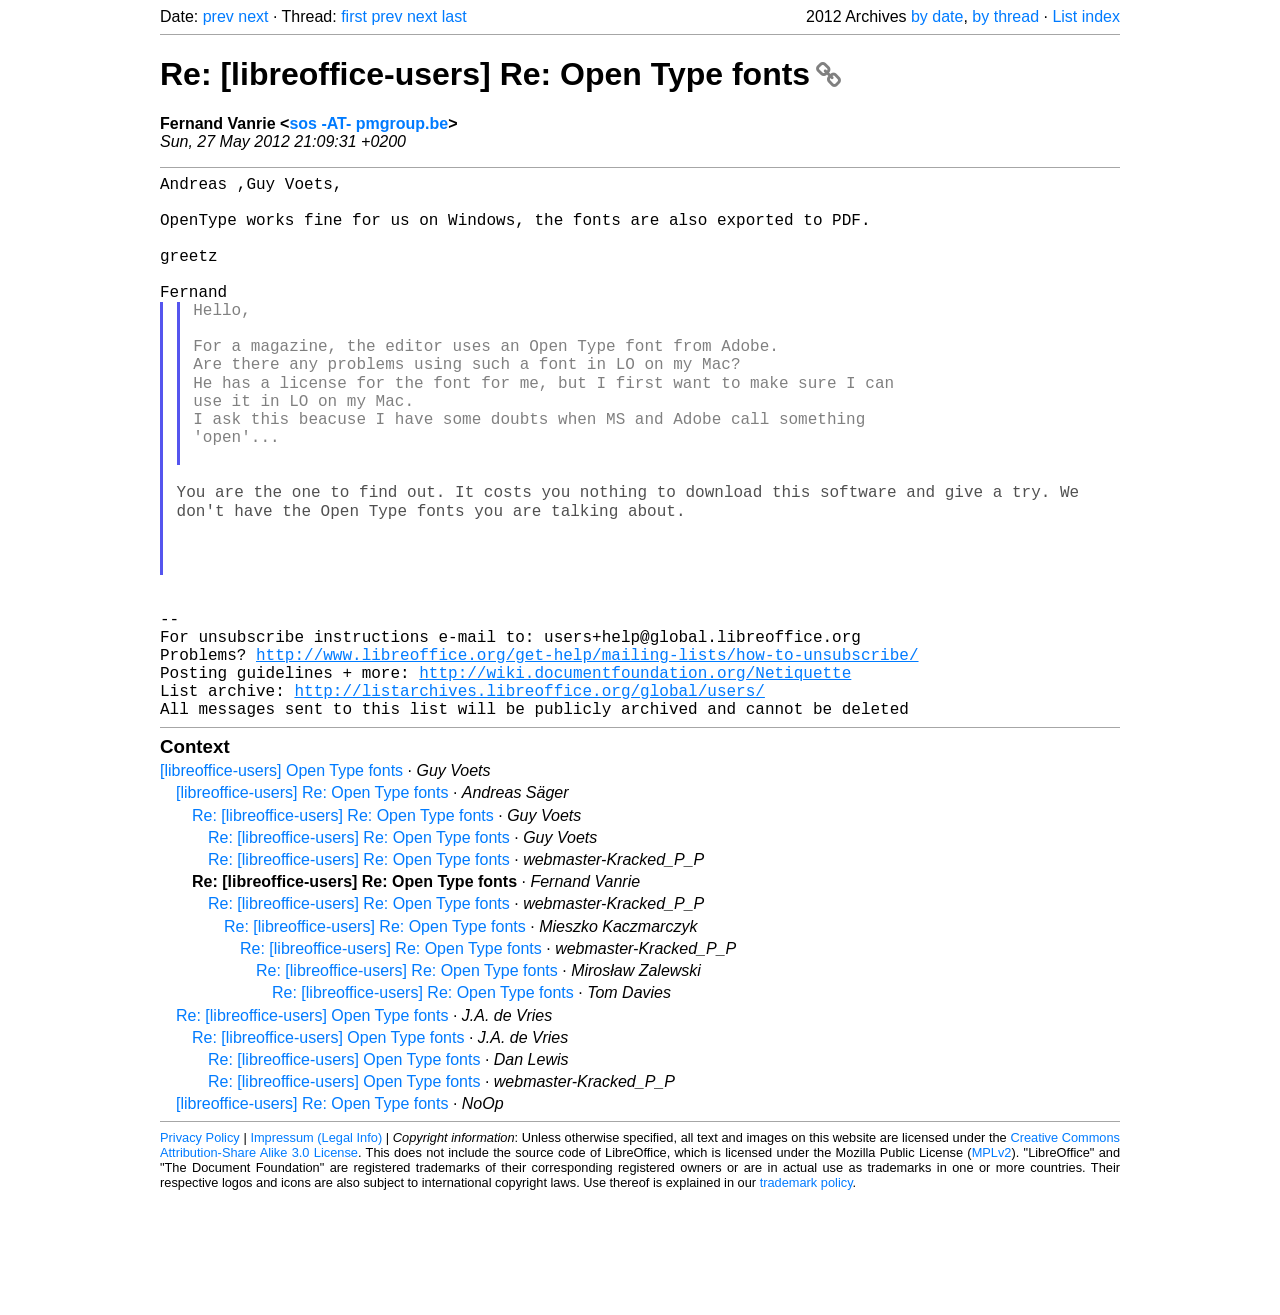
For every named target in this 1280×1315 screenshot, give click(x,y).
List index (1086, 16)
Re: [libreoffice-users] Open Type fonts (312, 1132)
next (253, 16)
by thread (1005, 16)
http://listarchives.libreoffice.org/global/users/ (529, 803)
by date (937, 16)
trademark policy (806, 1299)
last (454, 16)
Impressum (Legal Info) (316, 1254)
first (354, 16)
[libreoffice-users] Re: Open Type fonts (312, 909)
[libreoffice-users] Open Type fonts (281, 887)
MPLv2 (992, 1269)
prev (218, 16)
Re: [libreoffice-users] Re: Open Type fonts (500, 74)
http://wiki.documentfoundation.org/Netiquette (635, 781)
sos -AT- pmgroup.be (368, 123)
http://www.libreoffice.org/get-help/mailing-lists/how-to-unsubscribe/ (587, 759)
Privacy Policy (200, 1254)
